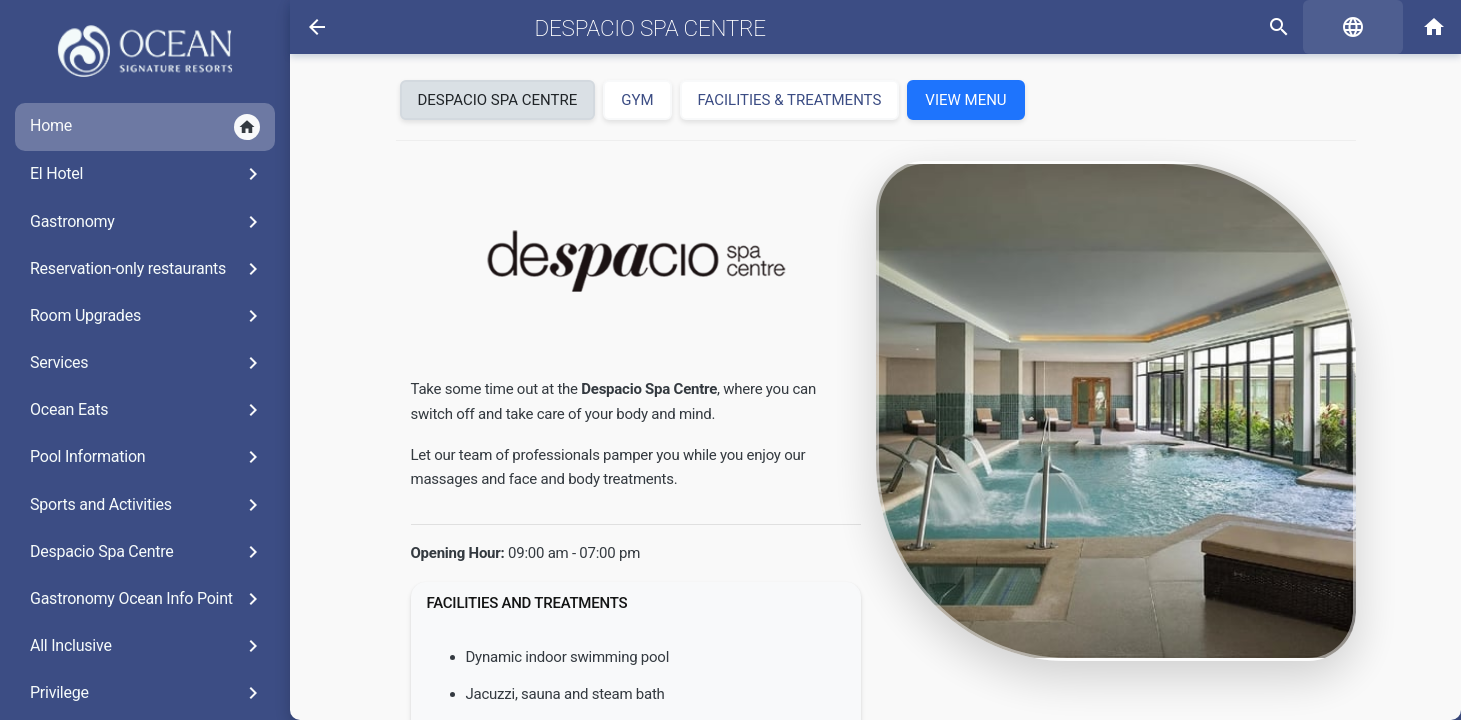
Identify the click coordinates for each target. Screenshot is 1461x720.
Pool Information (147, 457)
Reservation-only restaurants (147, 269)
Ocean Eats (147, 410)
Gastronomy (147, 222)
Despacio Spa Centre (147, 552)
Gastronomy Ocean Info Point (147, 599)
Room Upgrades (147, 316)
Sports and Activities (147, 505)
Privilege (147, 693)
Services (147, 363)
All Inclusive (147, 646)
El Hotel (147, 174)
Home (145, 127)
